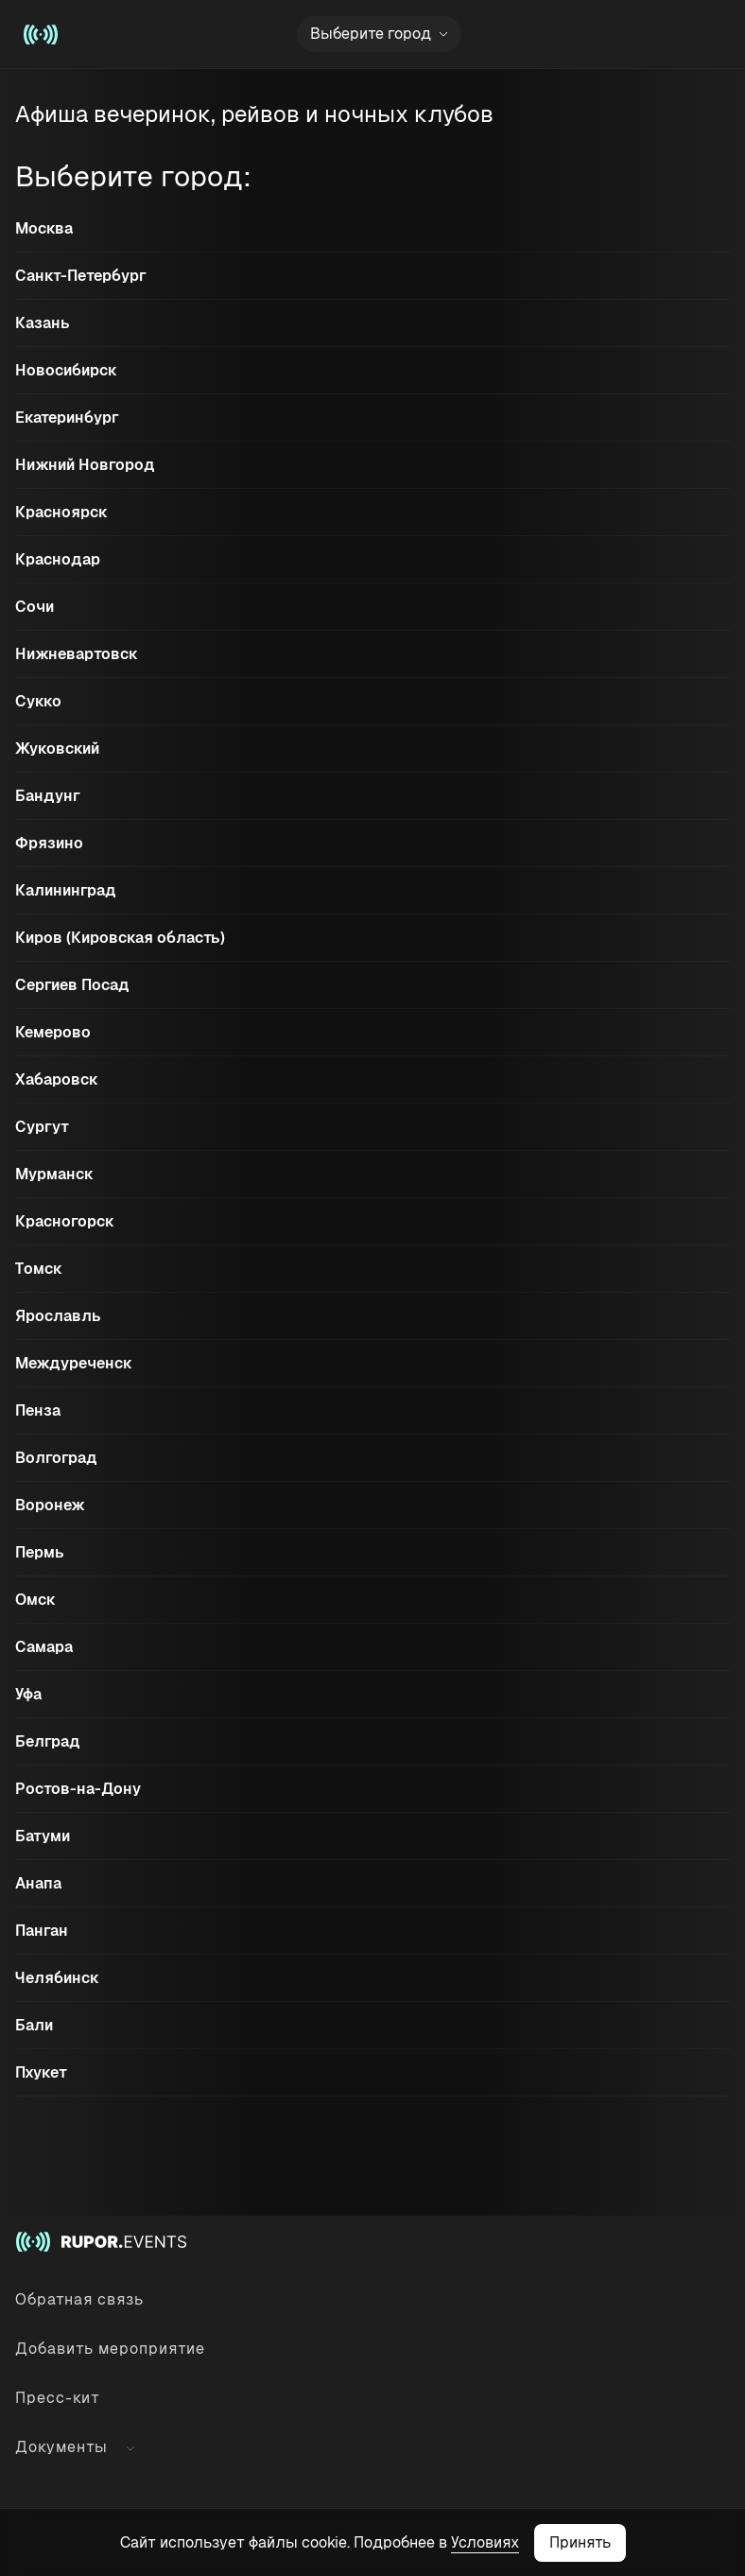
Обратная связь (79, 2299)
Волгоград (56, 1458)
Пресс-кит (57, 2398)
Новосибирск (66, 370)
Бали (34, 2025)
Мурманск (54, 1174)
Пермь (39, 1552)
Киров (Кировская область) (120, 938)
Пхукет (41, 2072)
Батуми (42, 1836)
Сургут (42, 1127)
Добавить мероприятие (110, 2348)
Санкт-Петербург (81, 276)
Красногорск (64, 1221)
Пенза (38, 1410)
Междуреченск (73, 1363)
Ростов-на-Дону (78, 1789)
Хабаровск (56, 1079)
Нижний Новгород (85, 465)
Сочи (34, 607)
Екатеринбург (67, 417)
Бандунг (47, 796)
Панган (41, 1931)
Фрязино (49, 843)
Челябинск (57, 1978)
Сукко (38, 701)
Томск (38, 1269)
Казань (42, 323)
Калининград (65, 890)
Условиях (485, 2542)
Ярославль (58, 1316)
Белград (47, 1741)
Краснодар (57, 559)
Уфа (28, 1694)
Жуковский (57, 748)
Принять (580, 2542)
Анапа (38, 1883)
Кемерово (53, 1032)
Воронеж (50, 1505)
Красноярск (61, 512)
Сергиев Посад (72, 985)
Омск (35, 1600)
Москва (44, 228)
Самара (44, 1647)
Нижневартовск (76, 654)
